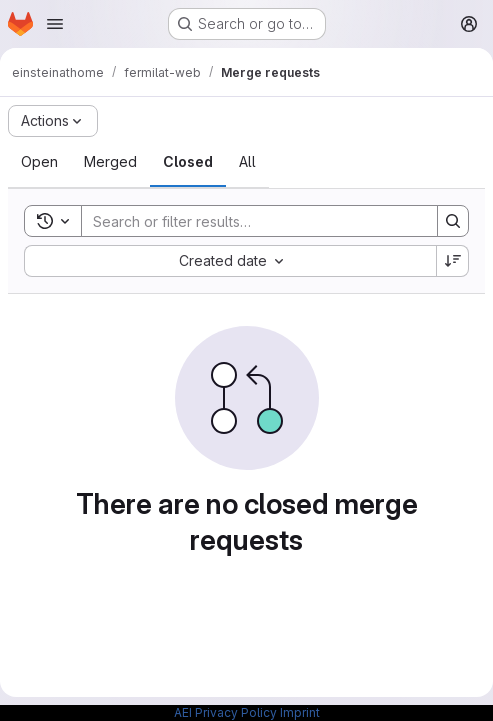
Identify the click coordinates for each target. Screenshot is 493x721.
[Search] (249, 221)
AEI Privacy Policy (225, 712)
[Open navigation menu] (55, 24)
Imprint (300, 712)
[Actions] (53, 121)
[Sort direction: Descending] (453, 261)
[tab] (39, 162)
